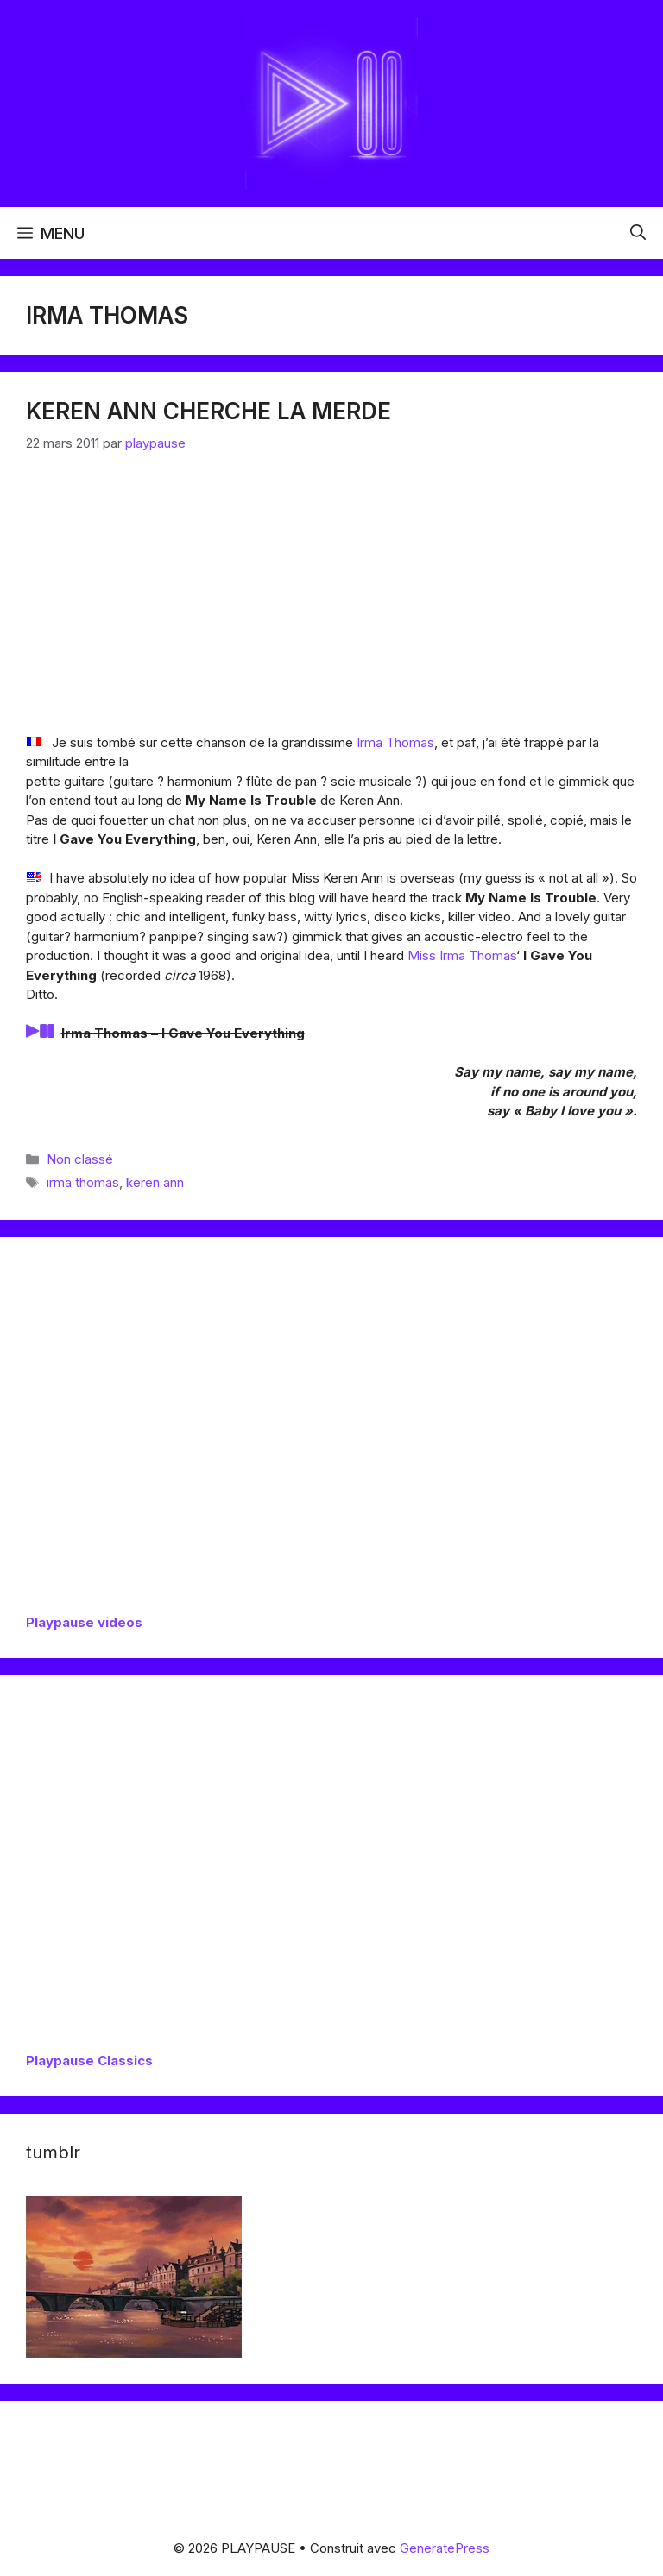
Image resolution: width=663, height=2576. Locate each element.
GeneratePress (444, 2548)
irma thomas (83, 1182)
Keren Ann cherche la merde (208, 411)
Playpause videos (84, 1622)
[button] (638, 233)
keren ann (155, 1182)
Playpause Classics (89, 2060)
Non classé (80, 1159)
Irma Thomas (395, 742)
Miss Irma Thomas (461, 955)
